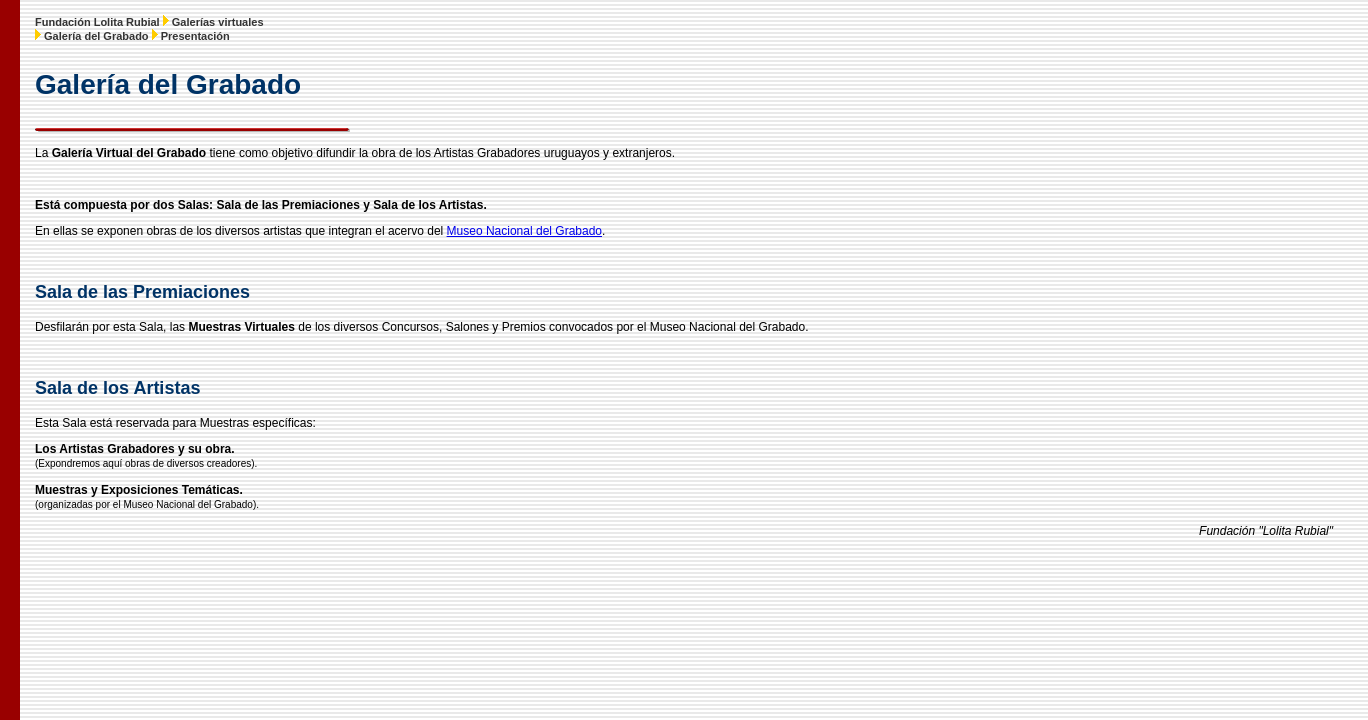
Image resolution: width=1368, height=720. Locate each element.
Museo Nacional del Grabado (524, 231)
